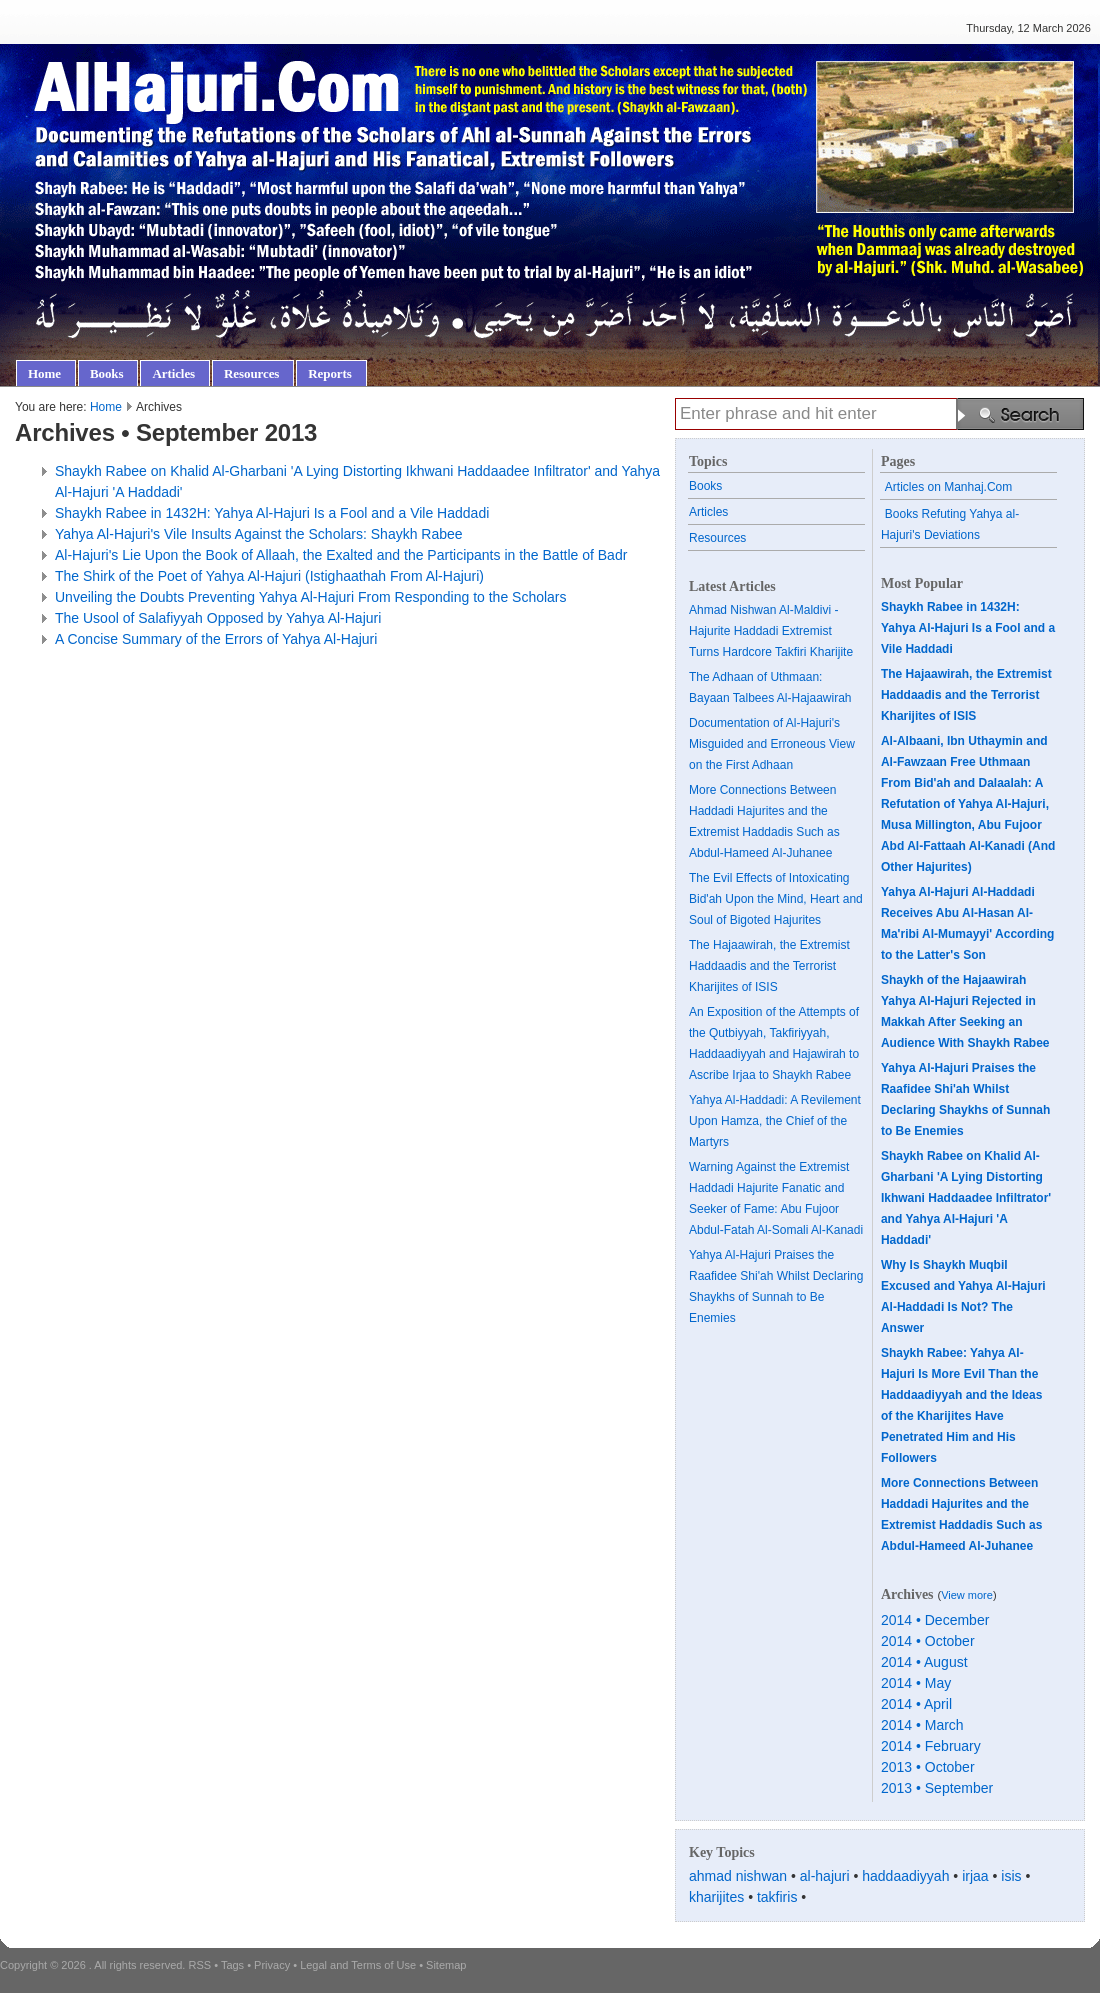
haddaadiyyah (905, 1876)
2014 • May (916, 1683)
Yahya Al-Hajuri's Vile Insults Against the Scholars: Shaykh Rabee (259, 534)
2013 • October (928, 1767)
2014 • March (922, 1725)
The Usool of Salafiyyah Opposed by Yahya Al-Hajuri (218, 618)
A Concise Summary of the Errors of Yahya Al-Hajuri (216, 639)
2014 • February (931, 1746)
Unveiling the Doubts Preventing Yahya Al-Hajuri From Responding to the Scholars (311, 597)
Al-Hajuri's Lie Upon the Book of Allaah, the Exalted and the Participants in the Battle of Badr (341, 555)
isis (1011, 1876)
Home (106, 407)
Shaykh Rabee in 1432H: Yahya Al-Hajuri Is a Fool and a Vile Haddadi (272, 513)
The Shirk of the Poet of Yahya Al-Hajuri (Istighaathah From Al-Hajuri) (269, 576)
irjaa (975, 1876)
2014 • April (916, 1704)
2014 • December (935, 1620)
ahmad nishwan (738, 1876)
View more (967, 1595)
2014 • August (924, 1662)
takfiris (777, 1897)
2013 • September (937, 1788)
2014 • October (928, 1641)
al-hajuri (825, 1876)
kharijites (716, 1897)
